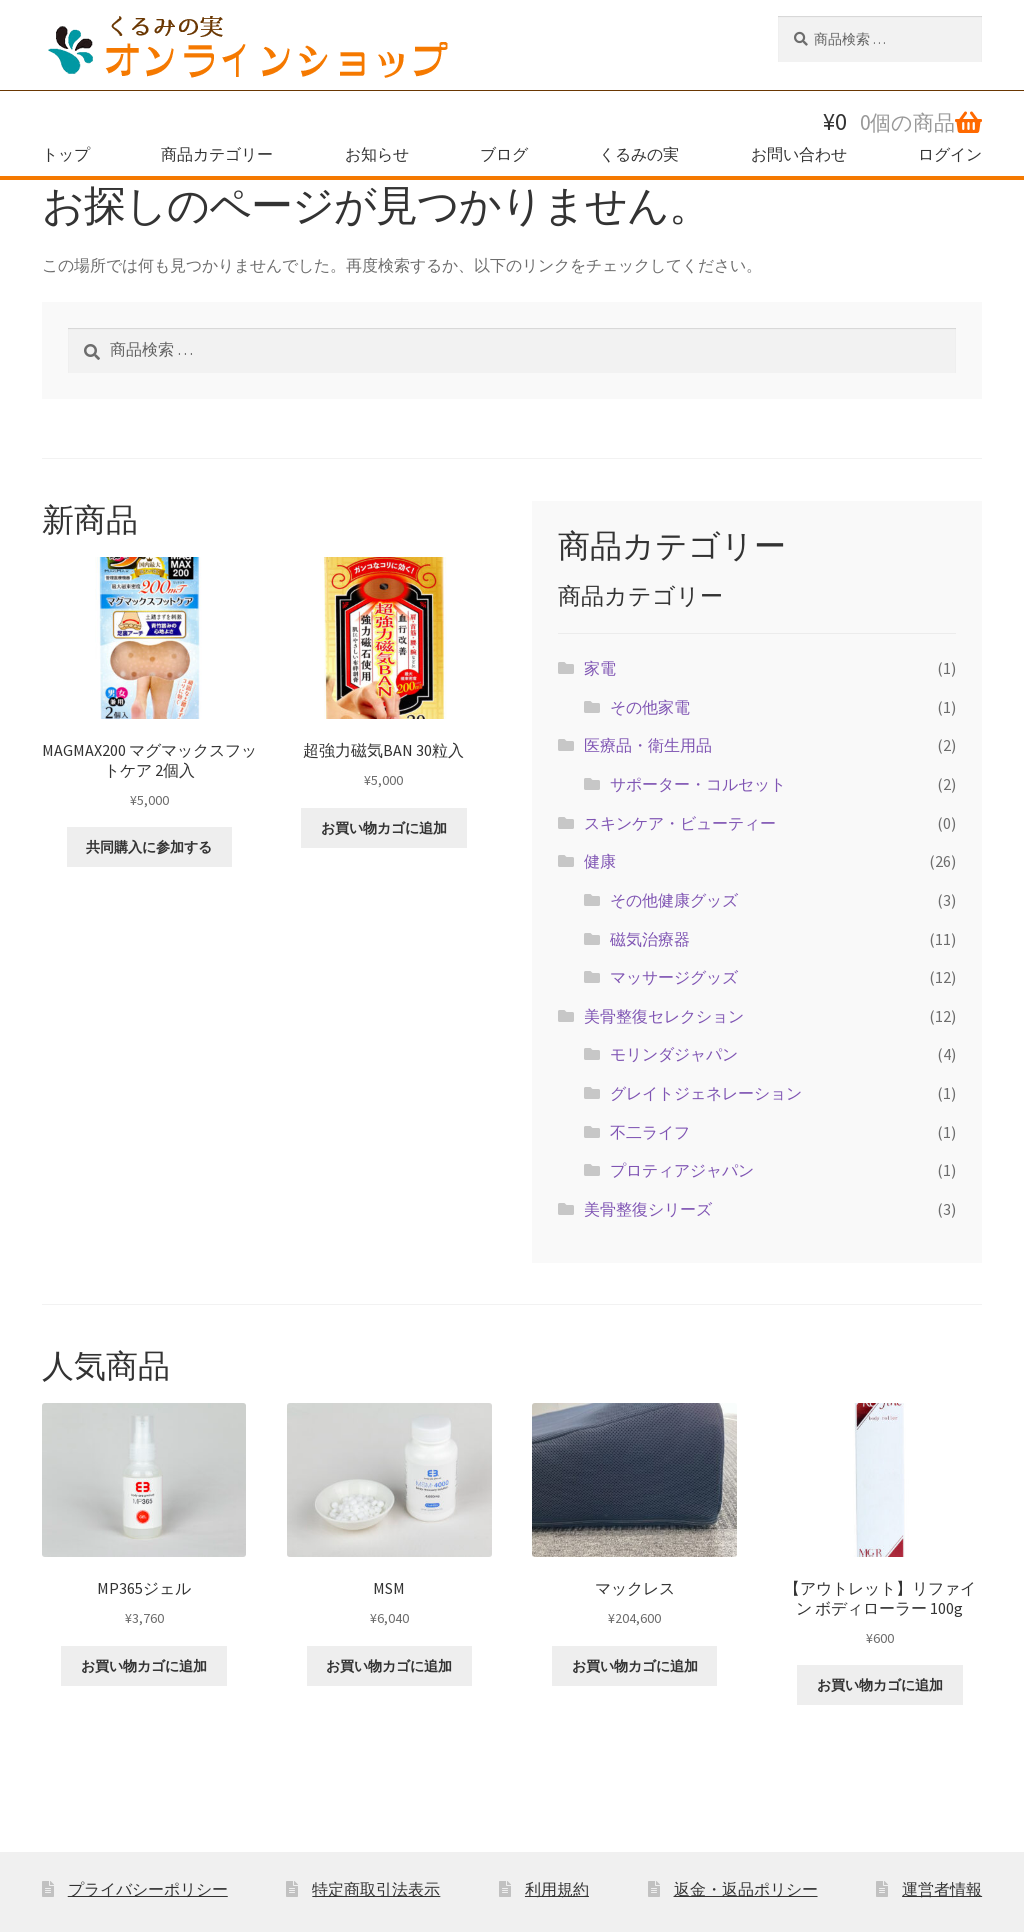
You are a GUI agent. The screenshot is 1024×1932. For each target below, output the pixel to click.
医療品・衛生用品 (648, 745)
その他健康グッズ (674, 900)
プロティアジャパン (682, 1170)
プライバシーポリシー (148, 1889)
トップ (66, 154)
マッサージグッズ (674, 977)
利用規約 (557, 1889)
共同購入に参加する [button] (149, 847)
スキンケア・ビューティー (680, 823)
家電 (600, 668)
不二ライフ (650, 1132)
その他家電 (650, 707)
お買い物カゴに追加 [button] (384, 828)
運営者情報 (942, 1889)
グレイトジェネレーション (706, 1093)
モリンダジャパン (674, 1054)
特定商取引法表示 (376, 1889)
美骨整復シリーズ (648, 1209)
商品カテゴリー (217, 154)
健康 (600, 861)
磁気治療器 (650, 939)
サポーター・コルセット (698, 784)
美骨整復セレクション (664, 1016)
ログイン (950, 154)
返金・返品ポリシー (746, 1889)
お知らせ (377, 154)
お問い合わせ (799, 154)
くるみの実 (639, 154)
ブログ (504, 154)
